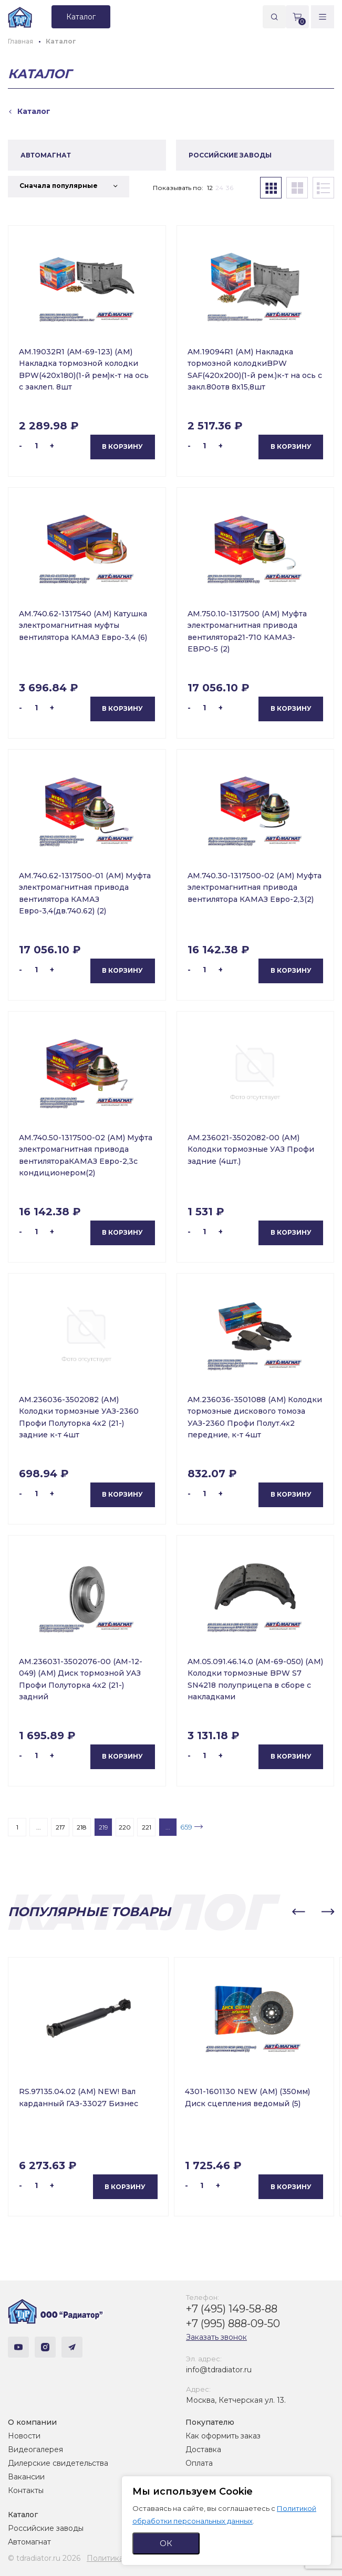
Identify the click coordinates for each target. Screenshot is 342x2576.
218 (82, 1827)
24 (219, 188)
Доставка (203, 2449)
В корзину (122, 446)
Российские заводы (46, 2528)
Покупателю (209, 2422)
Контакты (26, 2490)
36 (229, 188)
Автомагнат (29, 2542)
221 (146, 1827)
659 (186, 1827)
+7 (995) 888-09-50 (233, 2323)
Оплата (199, 2463)
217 (60, 1827)
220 (125, 1827)
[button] (298, 1912)
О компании (32, 2422)
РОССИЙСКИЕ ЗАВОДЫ (230, 155)
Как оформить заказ (223, 2436)
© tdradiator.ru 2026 (44, 2558)
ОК (166, 2543)
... (38, 1827)
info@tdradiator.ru (219, 2369)
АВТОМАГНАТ (45, 155)
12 (210, 188)
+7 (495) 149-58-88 (231, 2308)
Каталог (23, 2514)
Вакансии (26, 2477)
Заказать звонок (216, 2337)
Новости (24, 2436)
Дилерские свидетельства (58, 2463)
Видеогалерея (35, 2449)
